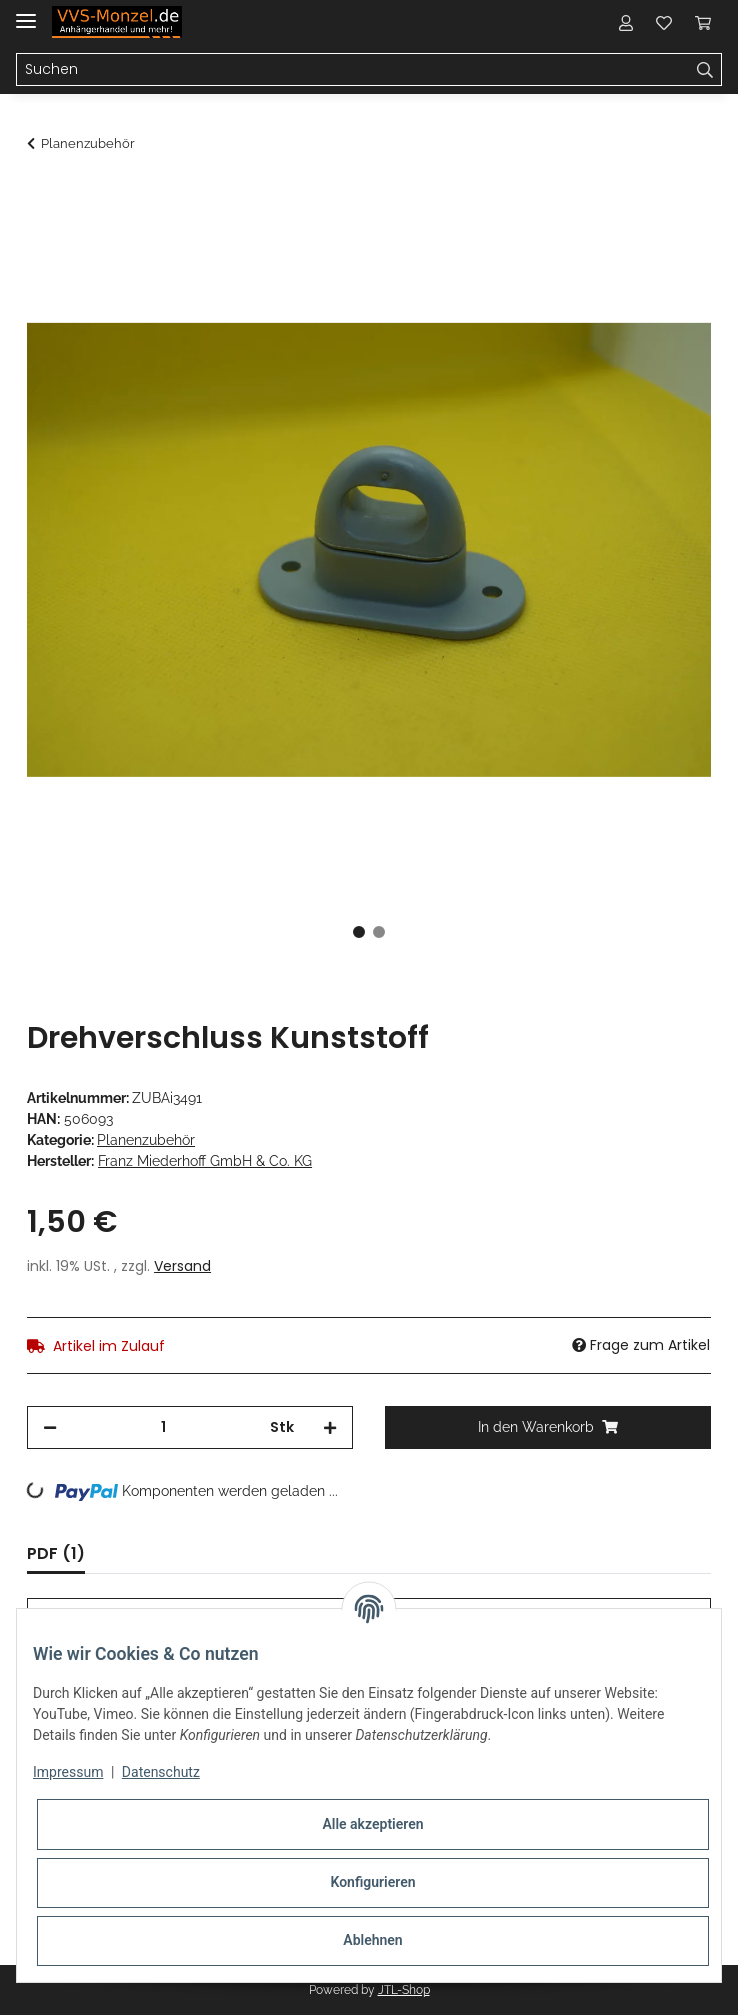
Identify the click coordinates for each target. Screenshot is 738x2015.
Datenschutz (161, 1772)
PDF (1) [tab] (56, 1553)
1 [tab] (359, 932)
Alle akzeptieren (372, 1824)
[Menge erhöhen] (330, 1427)
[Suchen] (353, 70)
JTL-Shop (404, 1990)
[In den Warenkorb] (43, 197)
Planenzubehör (146, 1140)
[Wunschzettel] (664, 22)
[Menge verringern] (50, 1427)
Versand (182, 1266)
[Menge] (163, 1427)
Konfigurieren (372, 1882)
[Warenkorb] (703, 22)
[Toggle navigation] (26, 12)
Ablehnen (372, 1940)
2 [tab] (379, 932)
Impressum (68, 1772)
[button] (626, 22)
